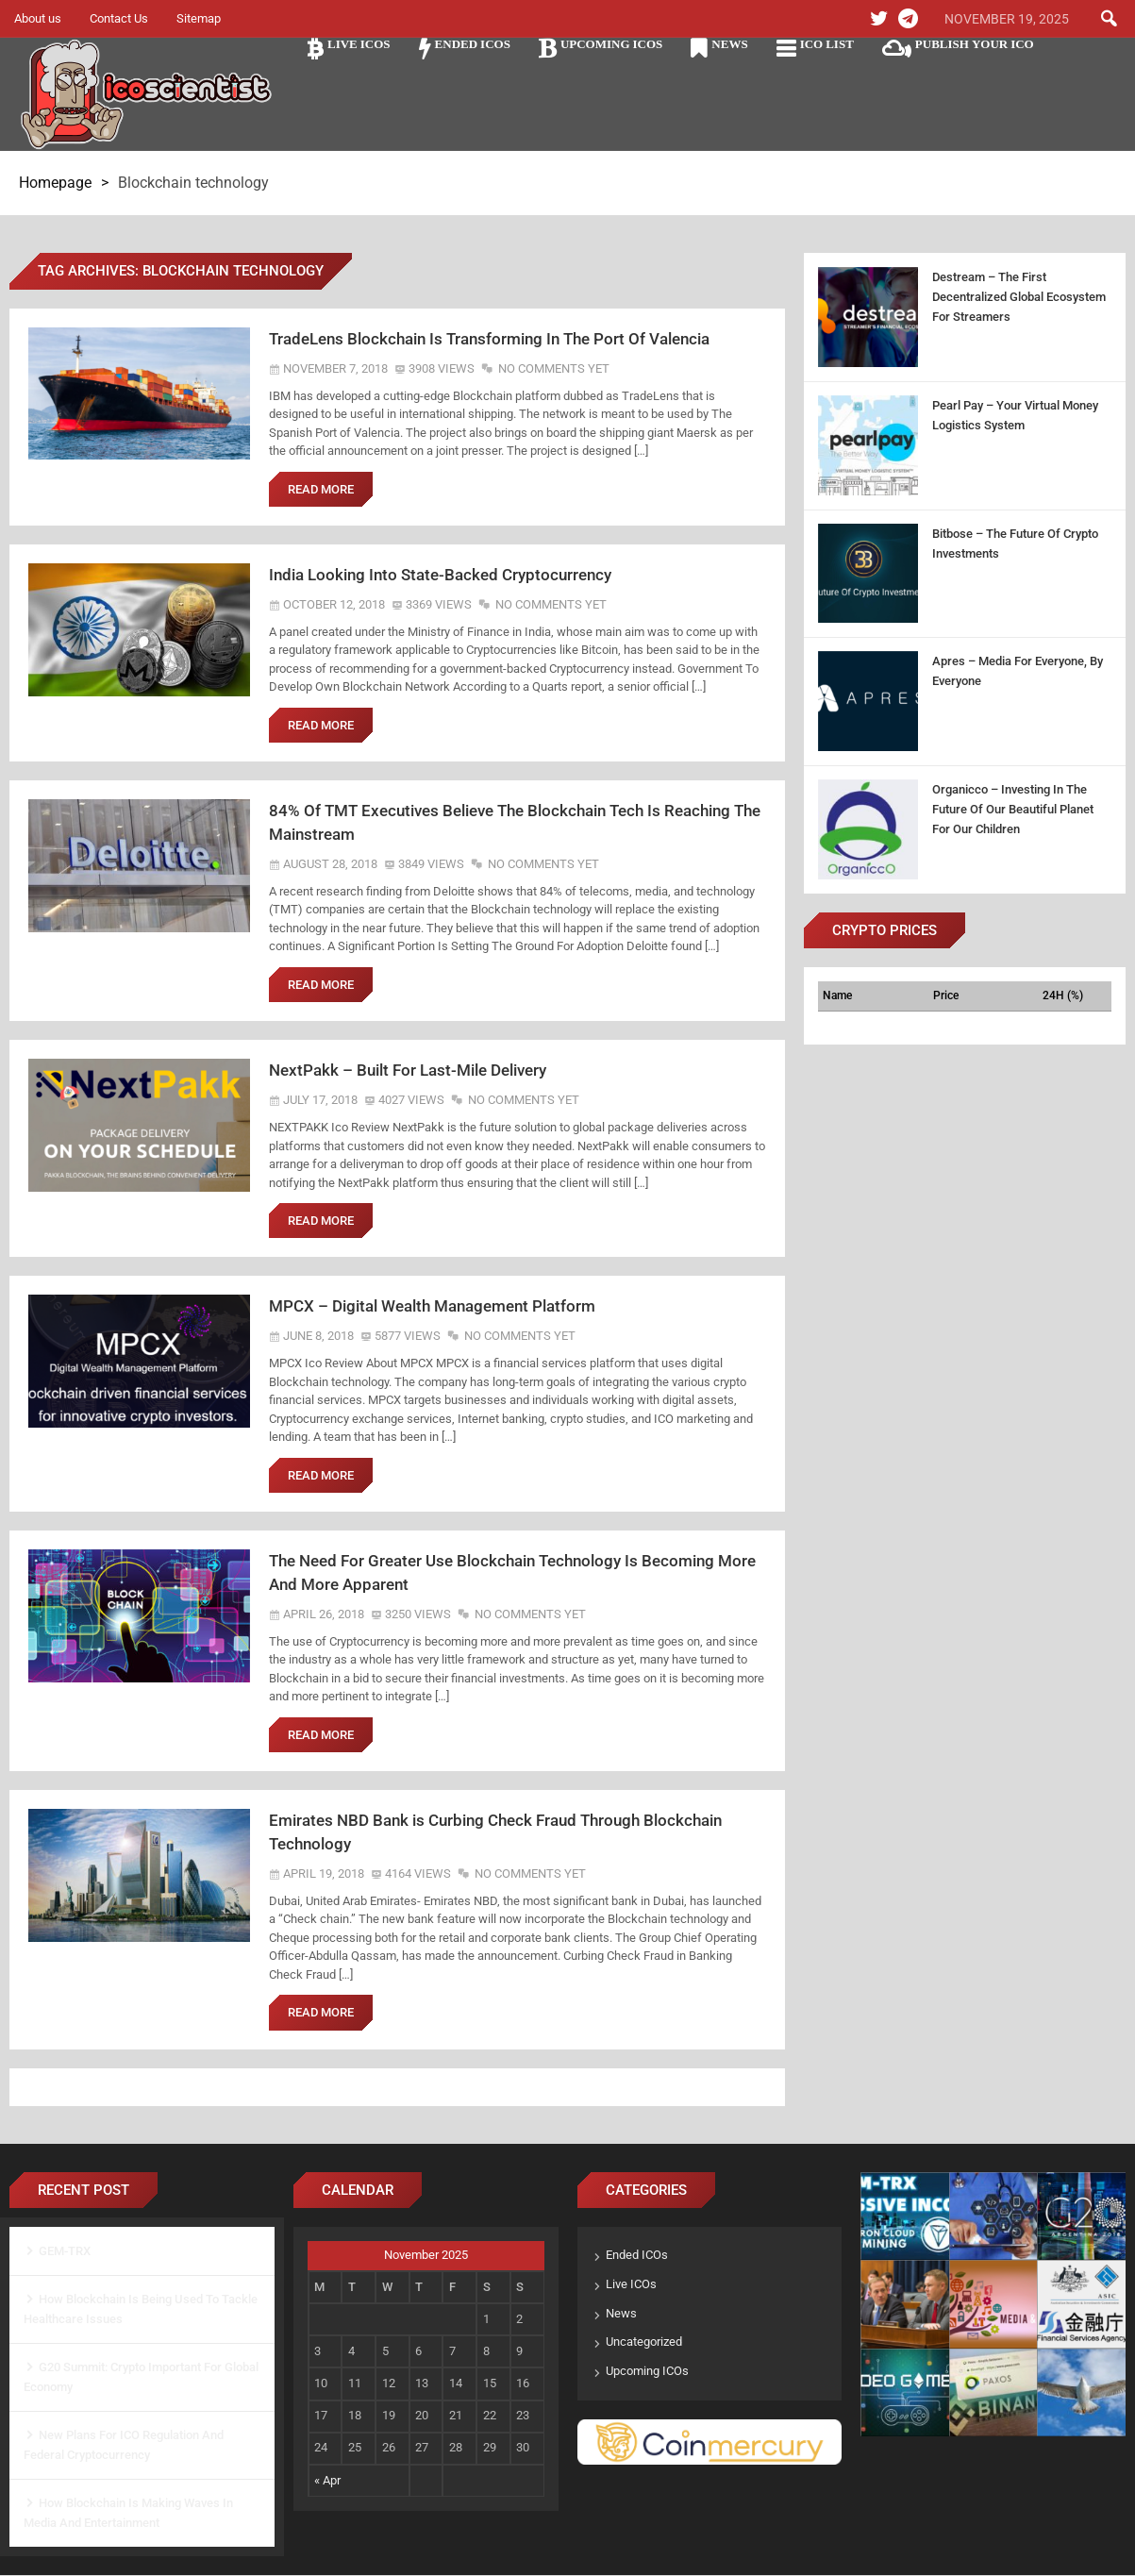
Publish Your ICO (974, 44)
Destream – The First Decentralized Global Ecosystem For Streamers (1019, 297)
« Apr (327, 2481)
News (729, 44)
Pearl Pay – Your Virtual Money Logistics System (1015, 415)
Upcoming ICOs (611, 44)
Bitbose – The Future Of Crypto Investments (1015, 543)
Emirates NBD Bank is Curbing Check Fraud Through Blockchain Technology (495, 1833)
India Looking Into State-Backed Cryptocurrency (440, 574)
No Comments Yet (553, 368)
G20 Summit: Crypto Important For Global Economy (141, 2378)
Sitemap (198, 18)
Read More (321, 489)
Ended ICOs (472, 44)
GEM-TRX (65, 2252)
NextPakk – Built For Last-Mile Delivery (407, 1071)
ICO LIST (827, 44)
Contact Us (119, 18)
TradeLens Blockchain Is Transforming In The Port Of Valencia (489, 338)
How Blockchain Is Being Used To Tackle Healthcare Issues (141, 2310)
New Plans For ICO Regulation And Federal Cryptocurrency (124, 2446)
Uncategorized (644, 2343)
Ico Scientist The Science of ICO (146, 95)
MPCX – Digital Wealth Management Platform (432, 1306)
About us (37, 18)
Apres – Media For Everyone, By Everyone (1017, 671)
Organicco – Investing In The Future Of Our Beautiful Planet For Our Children (1012, 809)
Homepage (55, 183)
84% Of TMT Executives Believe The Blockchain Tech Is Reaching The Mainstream (514, 822)
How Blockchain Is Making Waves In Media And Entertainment (128, 2514)
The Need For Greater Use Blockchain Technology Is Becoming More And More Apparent (512, 1573)
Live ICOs (359, 44)
